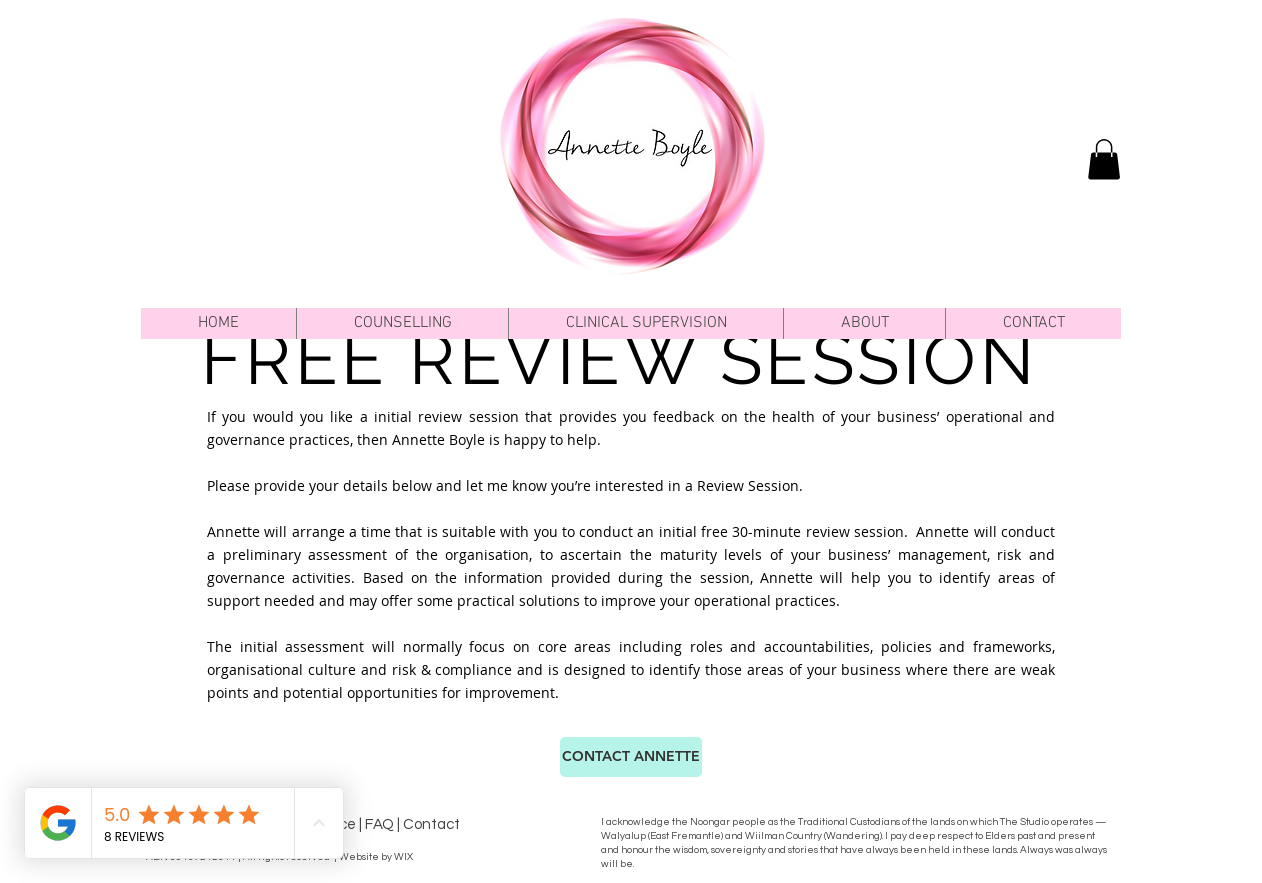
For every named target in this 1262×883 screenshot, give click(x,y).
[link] (1104, 159)
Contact (431, 824)
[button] (402, 323)
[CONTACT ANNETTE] (631, 757)
